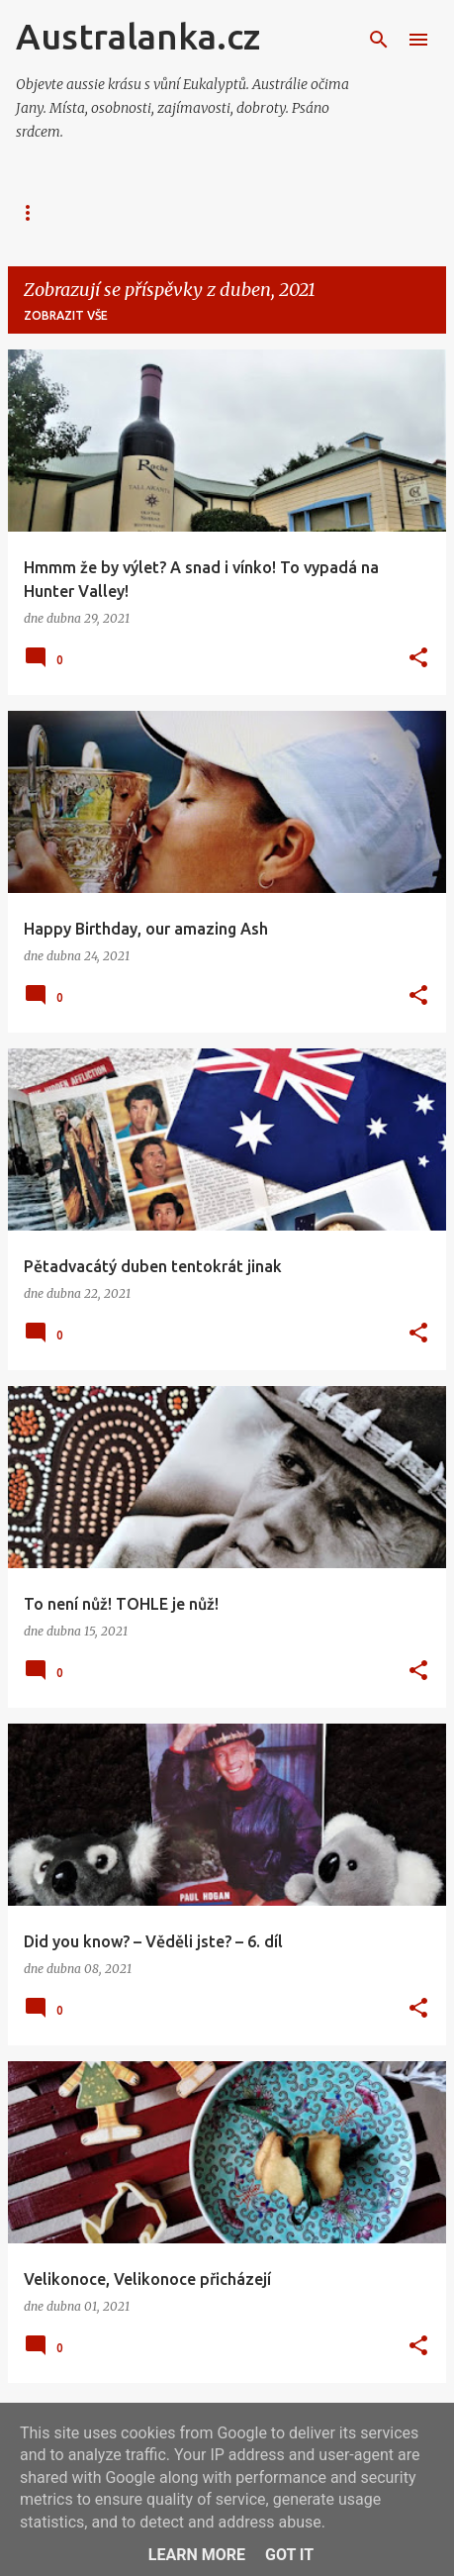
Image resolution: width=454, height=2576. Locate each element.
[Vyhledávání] (379, 39)
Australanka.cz (138, 36)
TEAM (265, 212)
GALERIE (177, 212)
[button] (418, 658)
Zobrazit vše (66, 315)
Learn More (196, 2554)
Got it (289, 2554)
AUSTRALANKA (62, 212)
